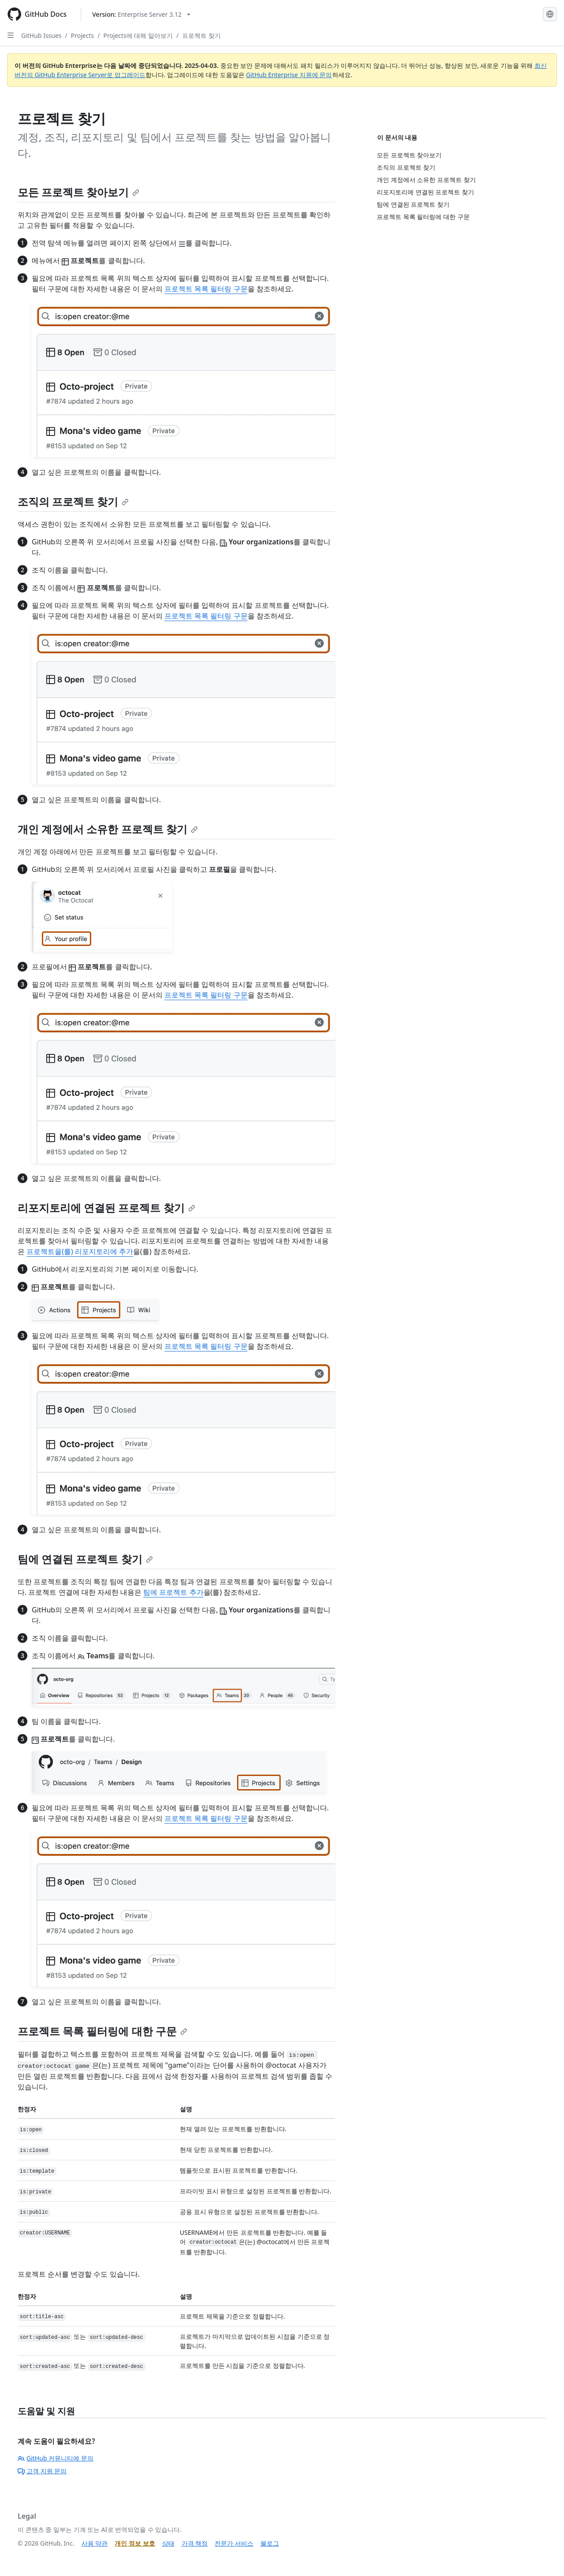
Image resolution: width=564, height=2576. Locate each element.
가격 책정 (195, 2543)
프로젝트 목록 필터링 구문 (205, 289)
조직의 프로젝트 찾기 (73, 501)
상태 (168, 2543)
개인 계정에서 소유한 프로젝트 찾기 (108, 829)
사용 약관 (95, 2543)
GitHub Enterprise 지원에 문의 (289, 75)
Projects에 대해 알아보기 (138, 35)
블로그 (269, 2543)
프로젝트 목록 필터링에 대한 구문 (102, 2031)
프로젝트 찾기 (201, 35)
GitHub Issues (41, 35)
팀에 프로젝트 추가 (173, 1592)
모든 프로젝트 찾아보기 (78, 192)
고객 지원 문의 (42, 2471)
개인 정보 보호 (135, 2543)
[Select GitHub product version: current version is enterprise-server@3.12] (141, 14)
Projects (82, 35)
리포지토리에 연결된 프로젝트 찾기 (106, 1207)
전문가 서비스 (234, 2543)
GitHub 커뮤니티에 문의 (55, 2458)
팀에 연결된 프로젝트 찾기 (85, 1559)
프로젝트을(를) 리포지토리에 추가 (79, 1251)
